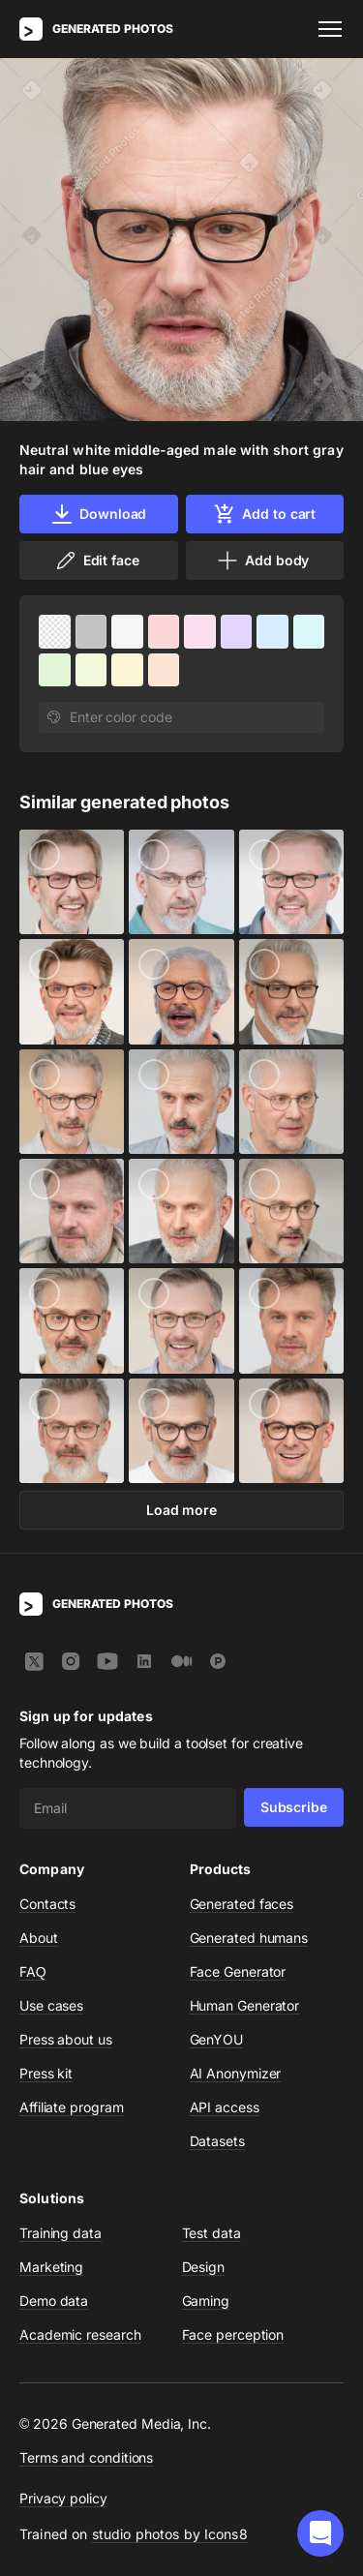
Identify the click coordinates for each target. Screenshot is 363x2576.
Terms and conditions (86, 2457)
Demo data (53, 2300)
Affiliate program (71, 2107)
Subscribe (293, 1807)
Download (98, 514)
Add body (262, 560)
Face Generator (238, 1971)
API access (224, 2107)
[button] (320, 2533)
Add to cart (264, 514)
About (38, 1937)
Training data (60, 2233)
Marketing (51, 2266)
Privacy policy (63, 2498)
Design (204, 2266)
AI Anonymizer (236, 2073)
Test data (211, 2233)
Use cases (51, 2005)
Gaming (206, 2300)
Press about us (65, 2039)
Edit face (96, 560)
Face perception (233, 2334)
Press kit (46, 2073)
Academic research (80, 2334)
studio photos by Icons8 (170, 2534)
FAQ (32, 1971)
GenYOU (217, 2039)
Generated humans (249, 1937)
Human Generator (245, 2005)
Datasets (217, 2141)
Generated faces (242, 1903)
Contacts (47, 1903)
